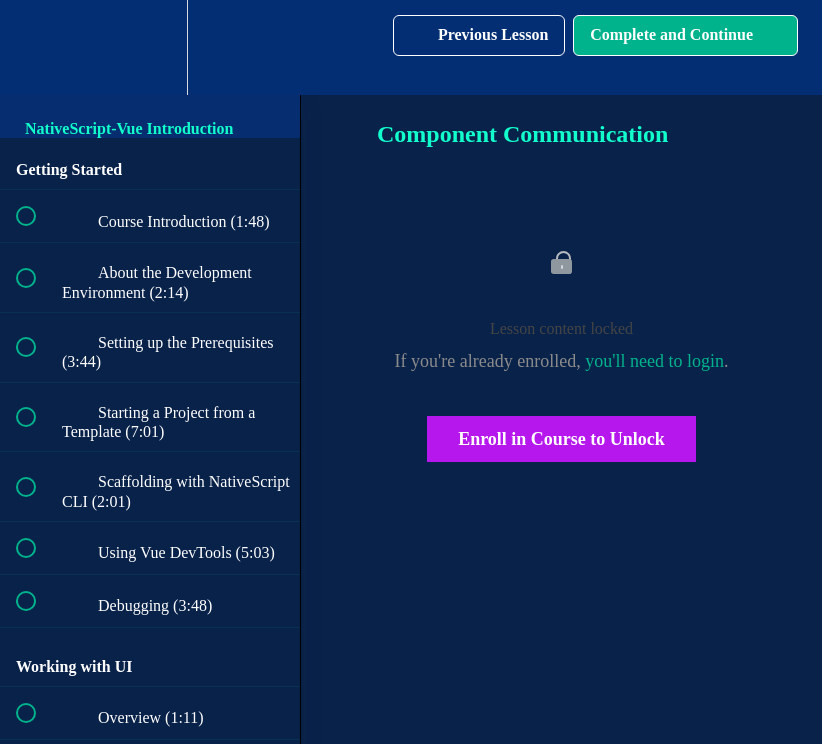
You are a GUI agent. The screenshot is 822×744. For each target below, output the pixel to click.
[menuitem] (150, 47)
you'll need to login (654, 361)
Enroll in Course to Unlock (561, 439)
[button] (37, 47)
